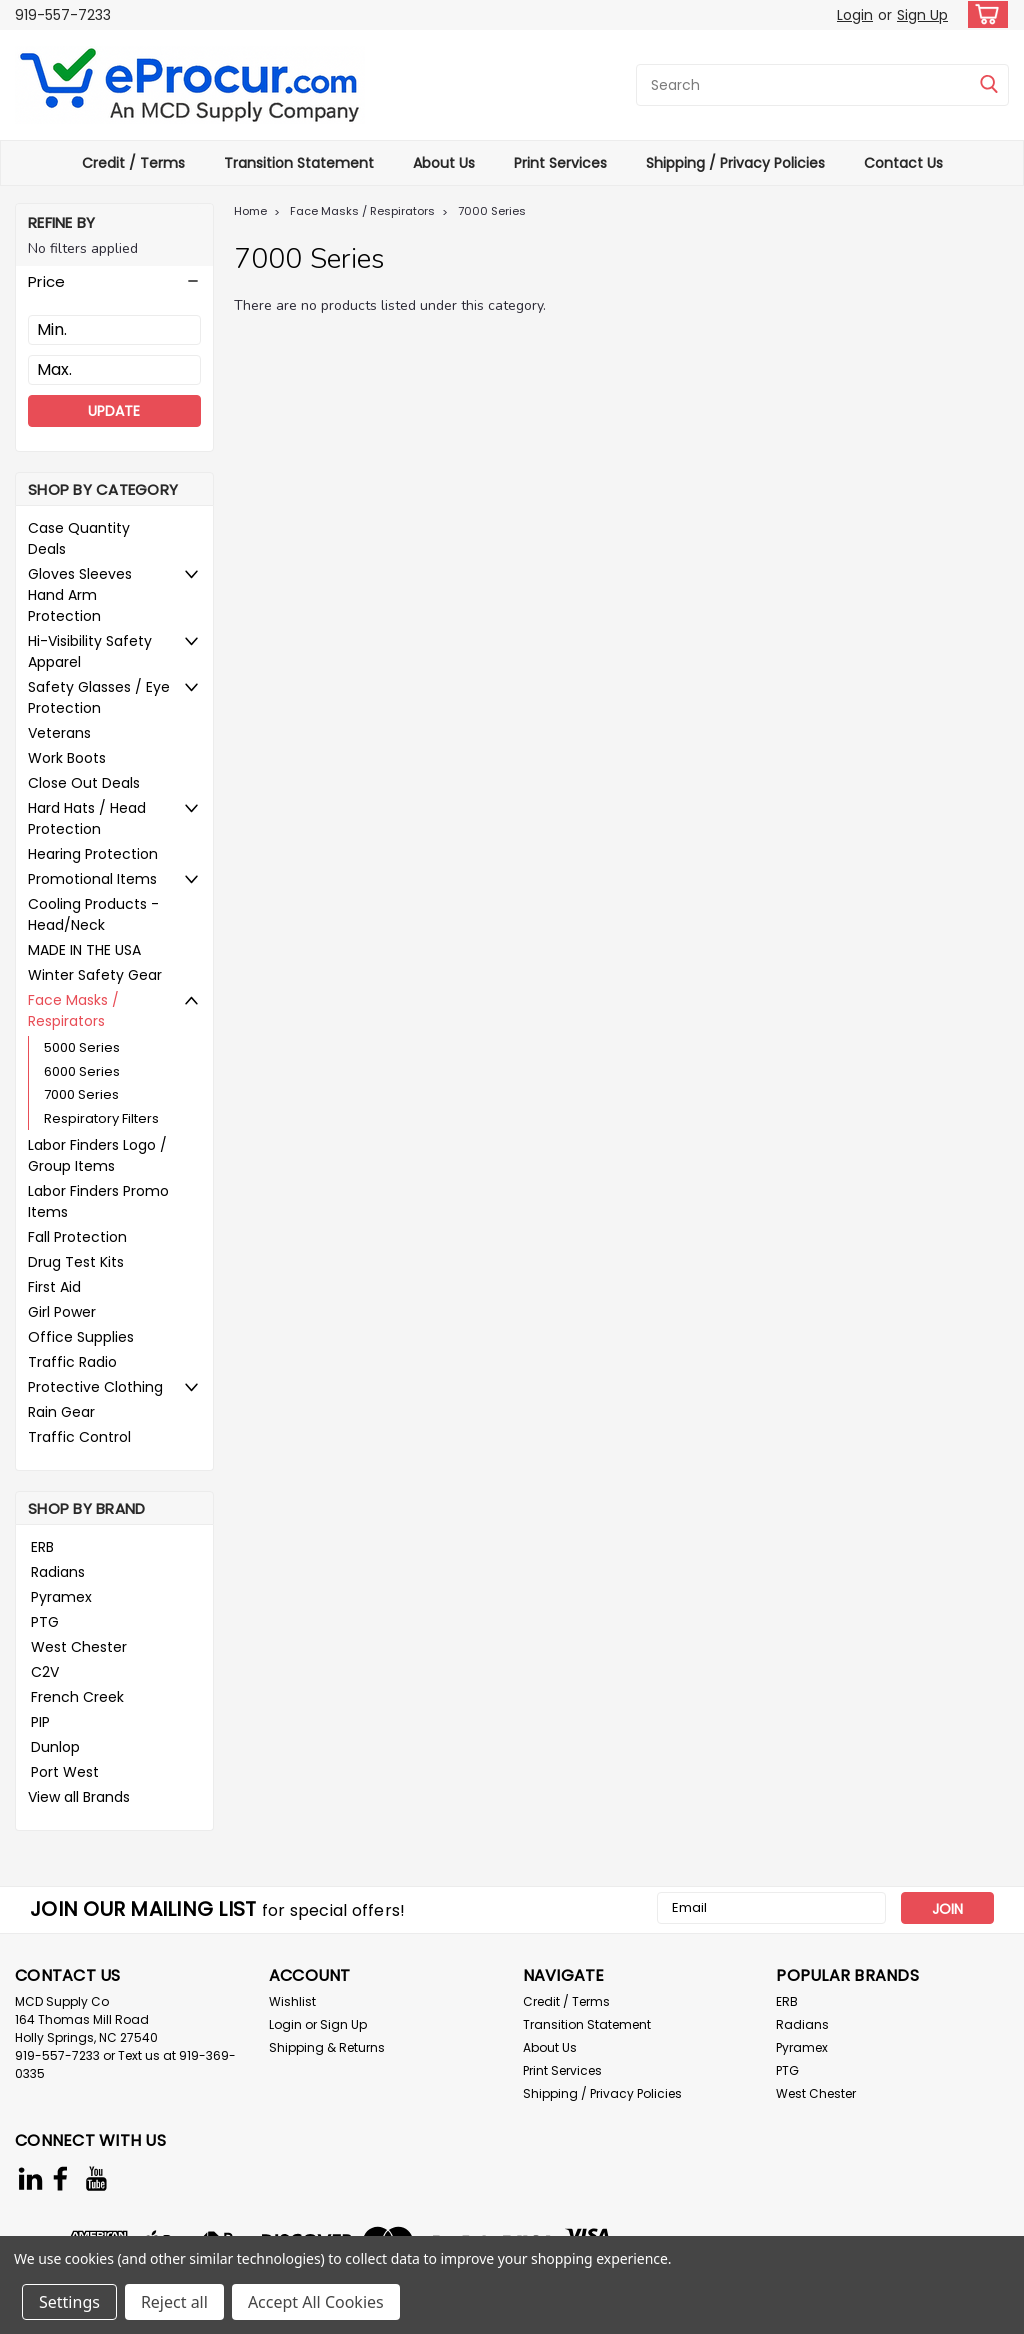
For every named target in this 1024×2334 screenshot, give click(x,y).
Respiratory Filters (101, 1118)
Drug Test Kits (76, 1262)
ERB (42, 1547)
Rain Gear (61, 1412)
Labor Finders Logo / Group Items (97, 1155)
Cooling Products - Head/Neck (93, 914)
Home (250, 211)
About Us (444, 163)
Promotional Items (92, 879)
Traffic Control (79, 1437)
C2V (45, 1672)
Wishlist (292, 2001)
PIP (40, 1722)
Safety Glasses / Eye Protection (99, 697)
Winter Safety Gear (95, 975)
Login (855, 15)
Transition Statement (299, 163)
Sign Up (922, 15)
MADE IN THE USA (84, 950)
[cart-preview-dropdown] (983, 14)
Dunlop (55, 1747)
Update (114, 411)
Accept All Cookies (316, 2302)
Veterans (59, 733)
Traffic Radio (72, 1362)
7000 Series (81, 1094)
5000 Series (82, 1047)
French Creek (77, 1697)
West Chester (79, 1647)
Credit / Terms (133, 163)
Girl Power (62, 1312)
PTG (45, 1622)
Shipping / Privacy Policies (735, 163)
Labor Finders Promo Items (98, 1201)
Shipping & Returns (327, 2047)
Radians (58, 1572)
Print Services (560, 163)
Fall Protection (77, 1237)
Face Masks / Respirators (73, 1010)
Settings (69, 2302)
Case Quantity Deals (79, 538)
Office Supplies (81, 1337)
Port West (65, 1772)
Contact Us (903, 163)
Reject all (174, 2302)
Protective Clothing (95, 1387)
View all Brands (79, 1797)
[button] (114, 282)
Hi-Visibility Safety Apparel (90, 651)
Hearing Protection (93, 854)
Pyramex (61, 1597)
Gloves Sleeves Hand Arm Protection (80, 595)
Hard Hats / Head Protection (87, 818)
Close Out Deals (84, 783)
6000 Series (82, 1071)
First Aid (54, 1287)
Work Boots (67, 758)
